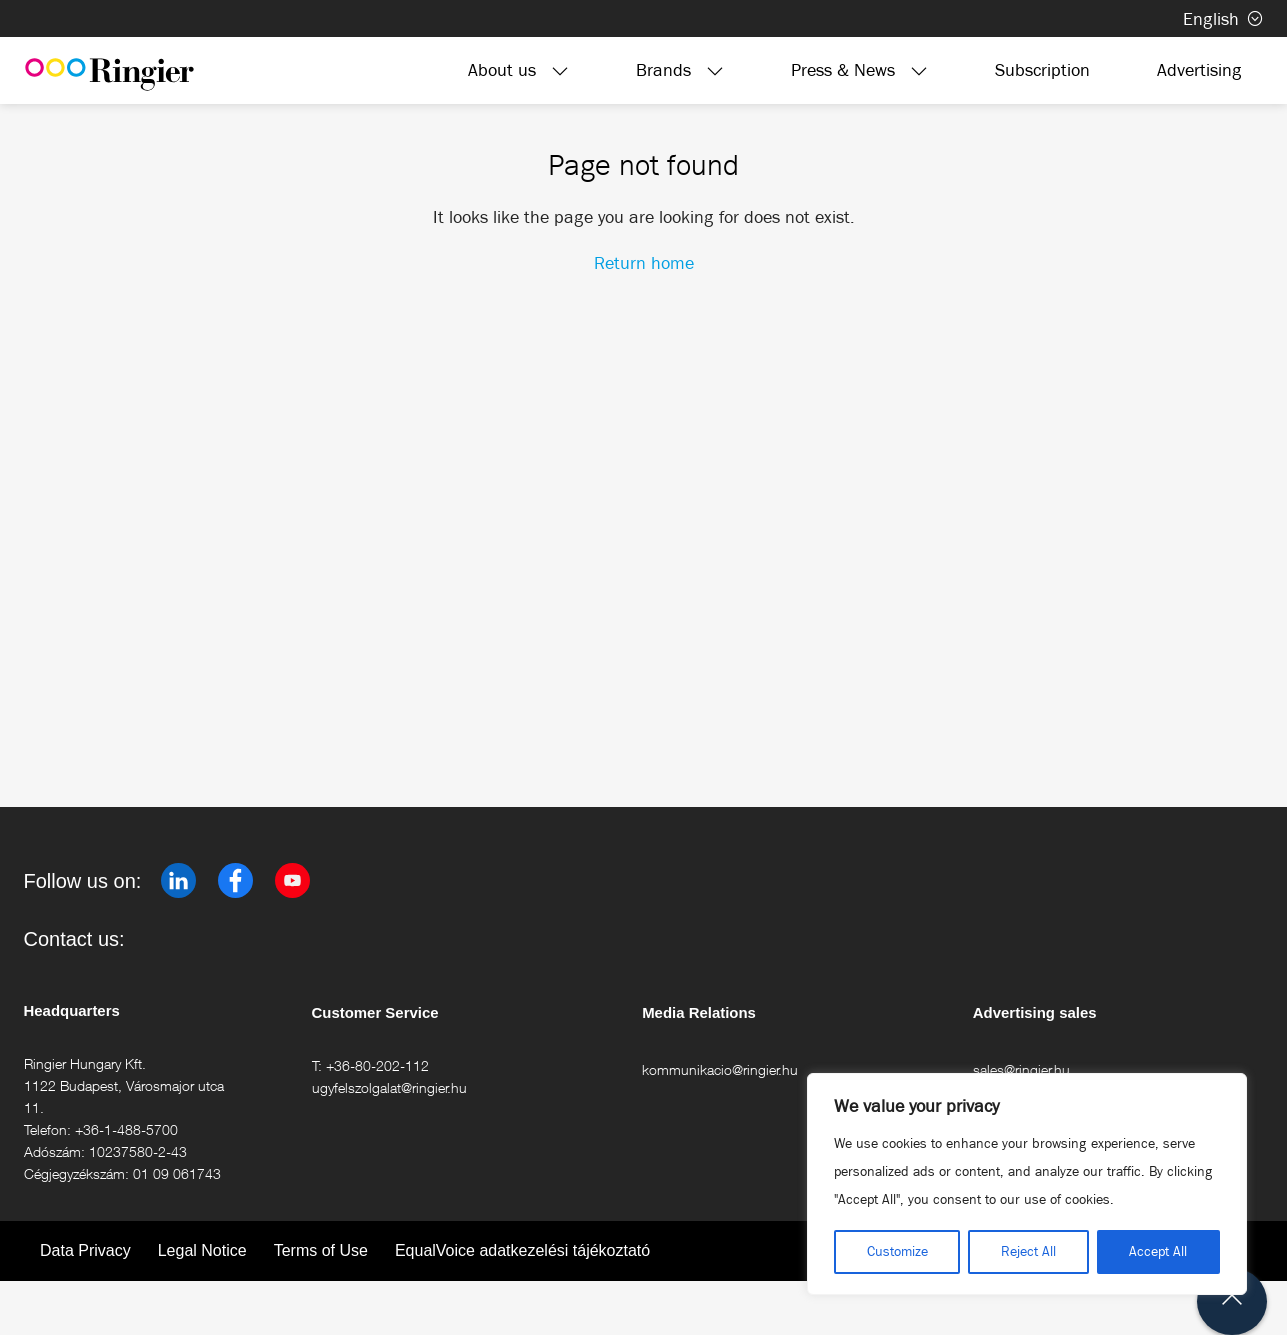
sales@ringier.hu (1021, 1069)
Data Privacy (85, 1250)
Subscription (1042, 70)
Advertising (1199, 70)
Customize (897, 1251)
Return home (644, 263)
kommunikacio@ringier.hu (720, 1069)
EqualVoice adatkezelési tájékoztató (522, 1250)
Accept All (1158, 1251)
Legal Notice (202, 1250)
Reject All (1028, 1251)
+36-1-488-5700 (126, 1129)
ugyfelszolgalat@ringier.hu (389, 1087)
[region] (1027, 1184)
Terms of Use (321, 1250)
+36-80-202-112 (377, 1065)
